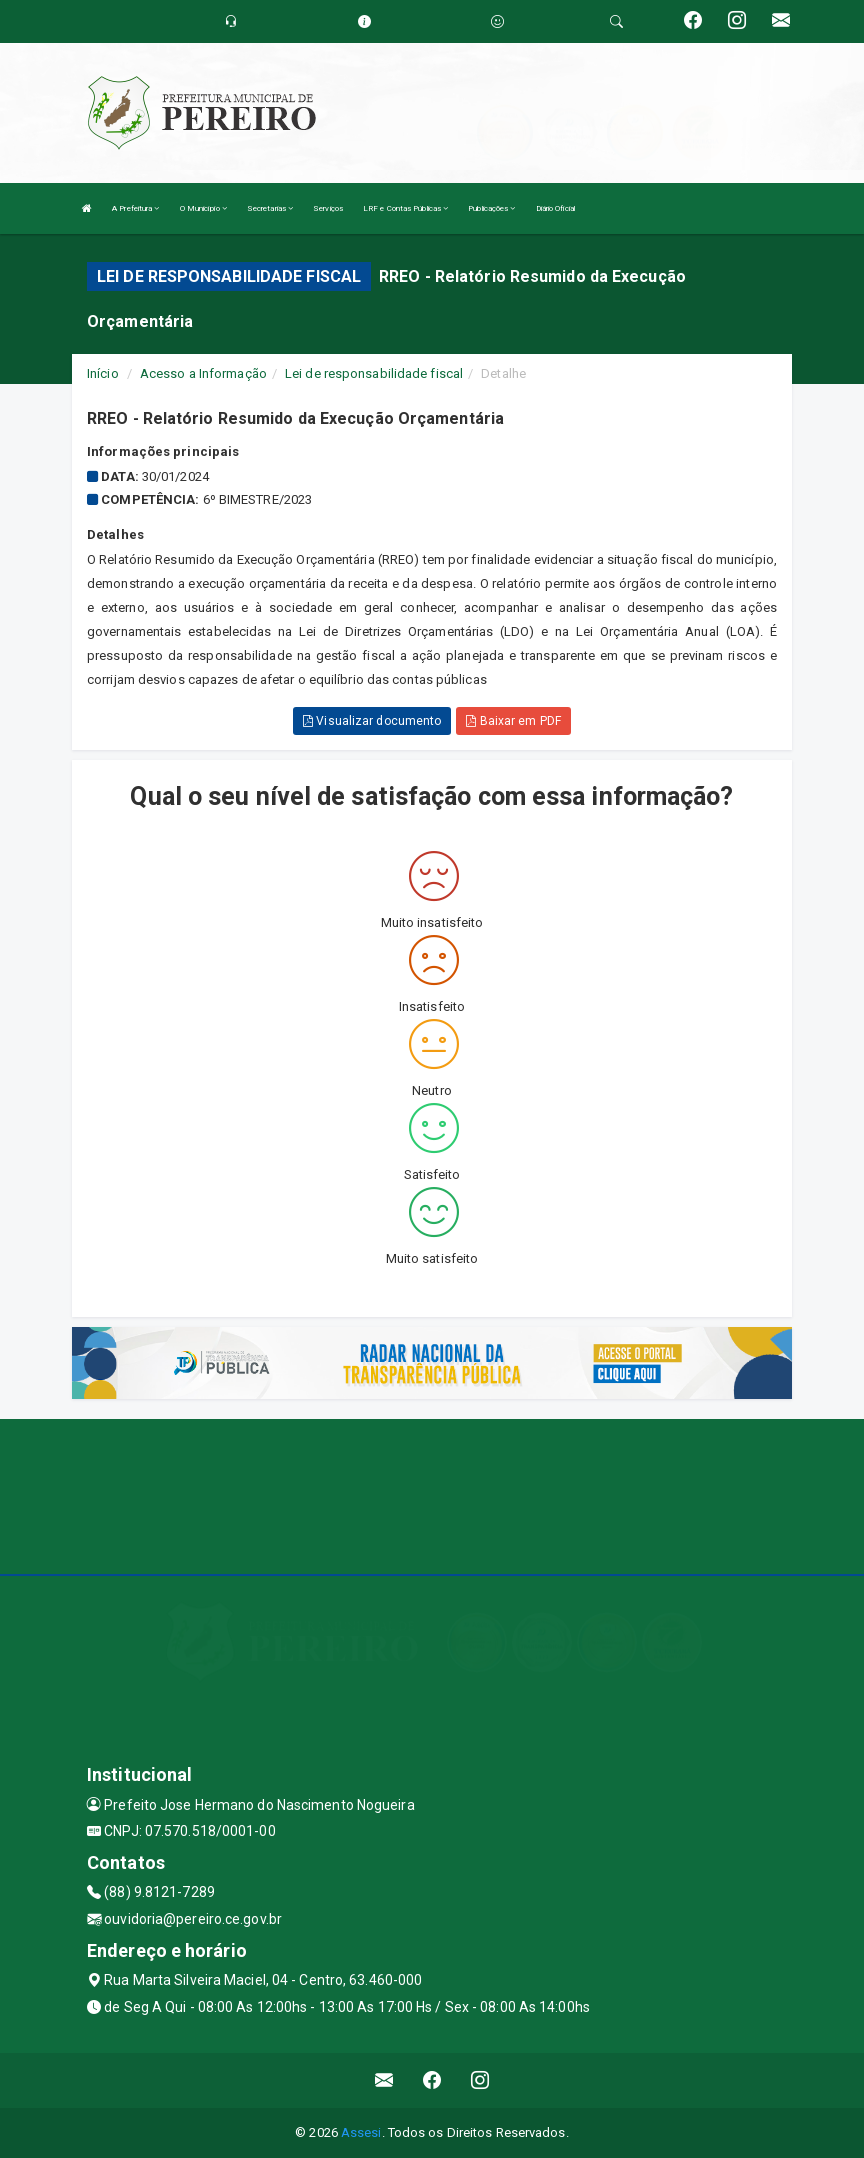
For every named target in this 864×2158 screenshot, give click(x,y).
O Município (203, 208)
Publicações (491, 208)
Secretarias (270, 208)
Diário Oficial (555, 208)
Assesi (361, 2132)
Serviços (328, 208)
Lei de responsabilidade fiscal (374, 373)
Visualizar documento (372, 721)
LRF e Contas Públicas (405, 208)
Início (103, 373)
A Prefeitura (135, 208)
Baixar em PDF (513, 721)
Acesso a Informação (203, 373)
